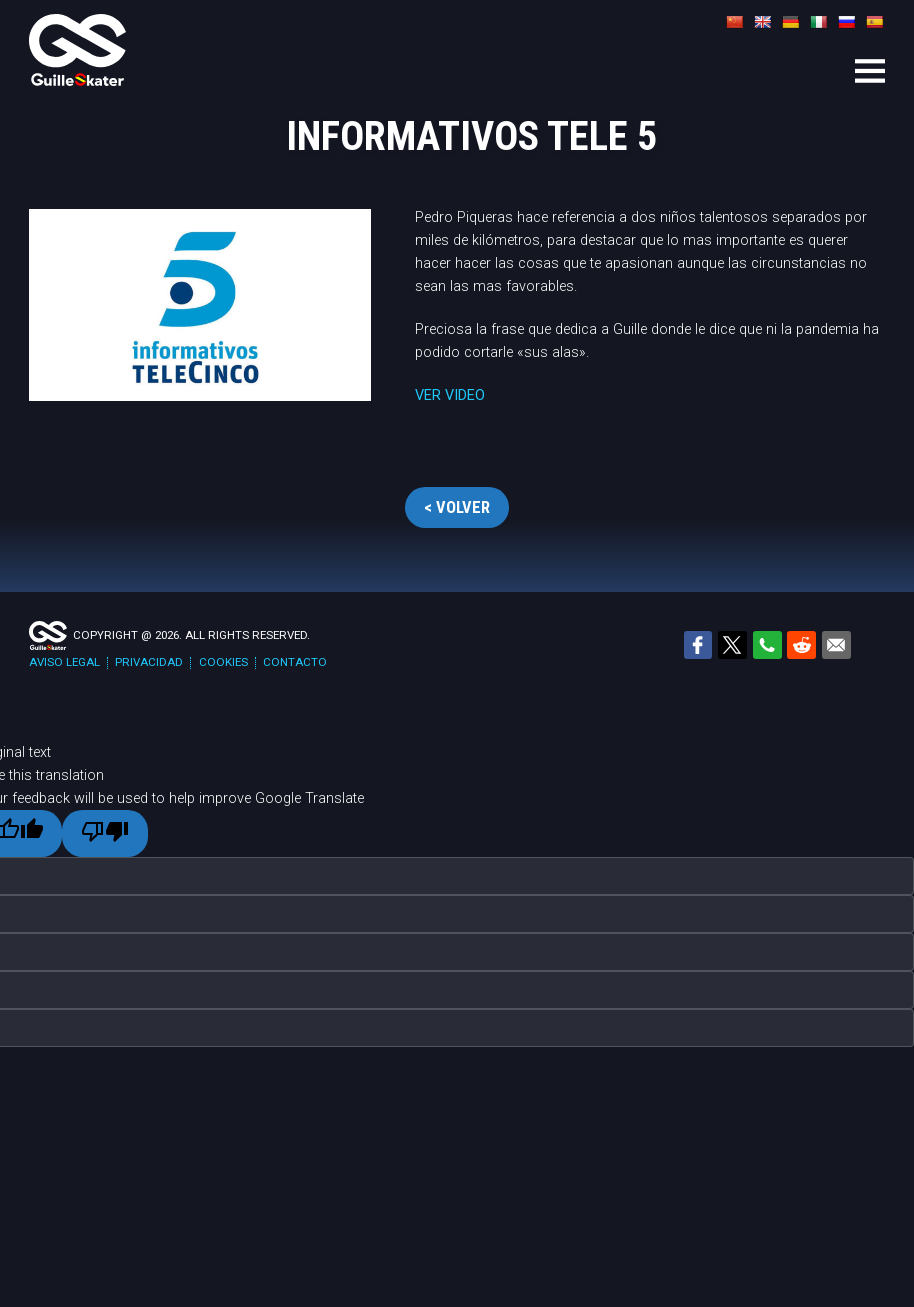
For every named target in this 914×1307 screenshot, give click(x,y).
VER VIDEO (450, 395)
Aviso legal (64, 662)
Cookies (223, 662)
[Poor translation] (104, 833)
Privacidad (149, 662)
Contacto (295, 662)
